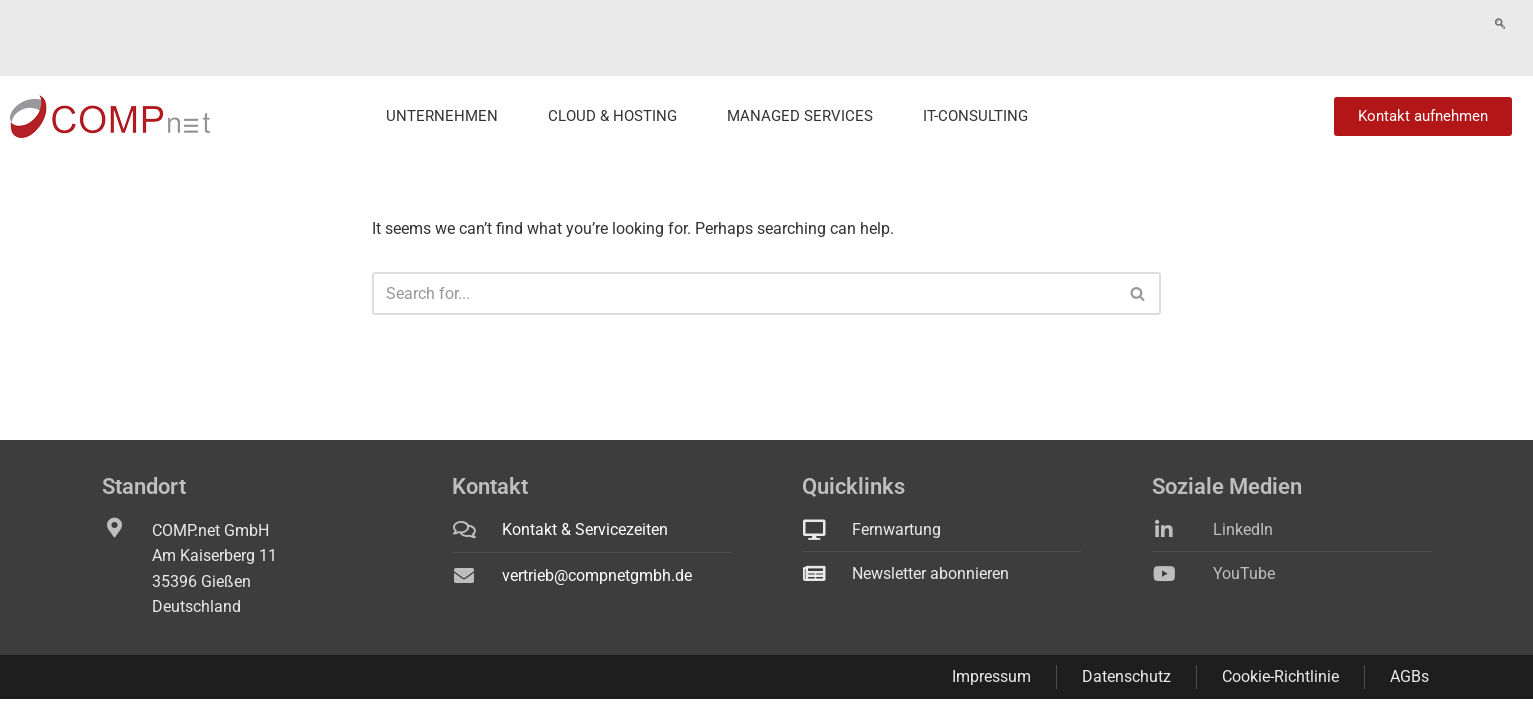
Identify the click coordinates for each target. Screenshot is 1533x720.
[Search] (744, 265)
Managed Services (800, 88)
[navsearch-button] (1304, 25)
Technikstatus (1377, 24)
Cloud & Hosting (612, 88)
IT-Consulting (975, 88)
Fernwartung (1475, 24)
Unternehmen (442, 88)
